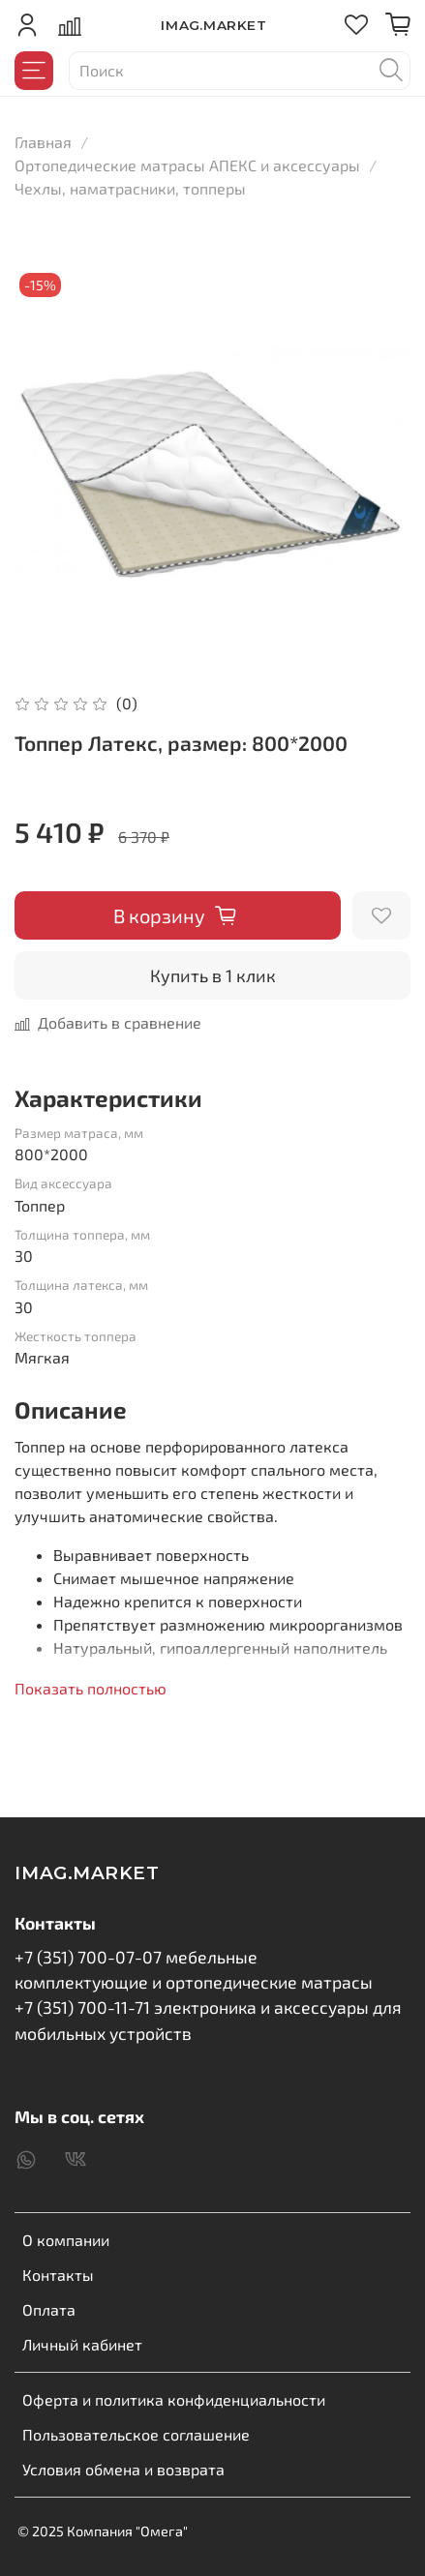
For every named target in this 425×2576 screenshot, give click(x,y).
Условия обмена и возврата (123, 2469)
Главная (43, 142)
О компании (65, 2240)
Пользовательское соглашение (136, 2434)
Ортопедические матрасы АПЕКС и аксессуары (187, 165)
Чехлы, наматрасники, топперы (130, 188)
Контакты (58, 2274)
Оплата (49, 2309)
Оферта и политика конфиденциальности (173, 2399)
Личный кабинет (82, 2344)
